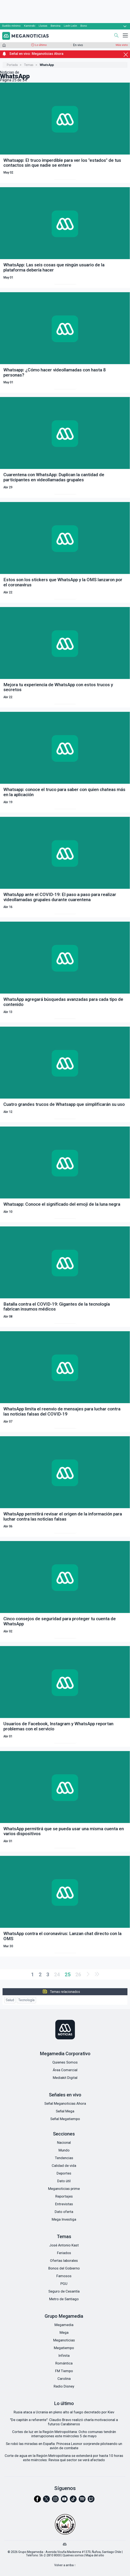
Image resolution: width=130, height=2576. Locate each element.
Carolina (64, 2378)
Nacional (64, 2142)
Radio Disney (64, 2386)
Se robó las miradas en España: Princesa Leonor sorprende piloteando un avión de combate (64, 2446)
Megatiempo (64, 2348)
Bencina (55, 25)
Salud (10, 2000)
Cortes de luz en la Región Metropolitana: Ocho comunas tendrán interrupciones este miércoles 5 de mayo (64, 2434)
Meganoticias (64, 2340)
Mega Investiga (64, 2219)
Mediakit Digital (65, 2077)
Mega (64, 2332)
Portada (12, 65)
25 (68, 1975)
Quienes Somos (65, 2062)
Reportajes (64, 2196)
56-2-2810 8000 (50, 2555)
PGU (63, 2283)
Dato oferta (64, 2212)
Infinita (64, 2355)
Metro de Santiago (64, 2299)
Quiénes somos (73, 2555)
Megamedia (63, 2325)
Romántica (64, 2363)
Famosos (63, 2276)
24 (57, 1975)
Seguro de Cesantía (64, 2291)
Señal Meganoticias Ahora (65, 2103)
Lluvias (43, 25)
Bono (83, 25)
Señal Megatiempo (65, 2119)
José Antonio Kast (64, 2245)
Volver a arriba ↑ (65, 2565)
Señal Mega (65, 2111)
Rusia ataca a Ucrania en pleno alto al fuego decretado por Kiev (64, 2412)
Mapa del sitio (95, 2555)
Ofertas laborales (64, 2260)
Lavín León (70, 25)
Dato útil (64, 2181)
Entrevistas (64, 2204)
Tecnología (26, 2000)
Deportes (64, 2173)
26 (78, 1975)
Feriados (64, 2253)
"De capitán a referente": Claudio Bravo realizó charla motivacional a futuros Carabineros (64, 2422)
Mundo (64, 2150)
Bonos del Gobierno (64, 2268)
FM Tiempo (64, 2371)
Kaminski (29, 25)
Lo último (41, 45)
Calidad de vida (64, 2165)
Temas (28, 65)
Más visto (122, 45)
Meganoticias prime (64, 2188)
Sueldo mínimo (11, 25)
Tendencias (64, 2158)
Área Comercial (65, 2070)
